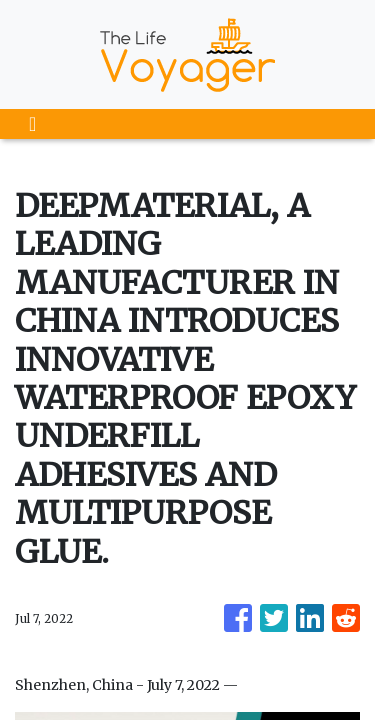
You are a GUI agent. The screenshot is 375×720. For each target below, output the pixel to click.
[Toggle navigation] (32, 124)
